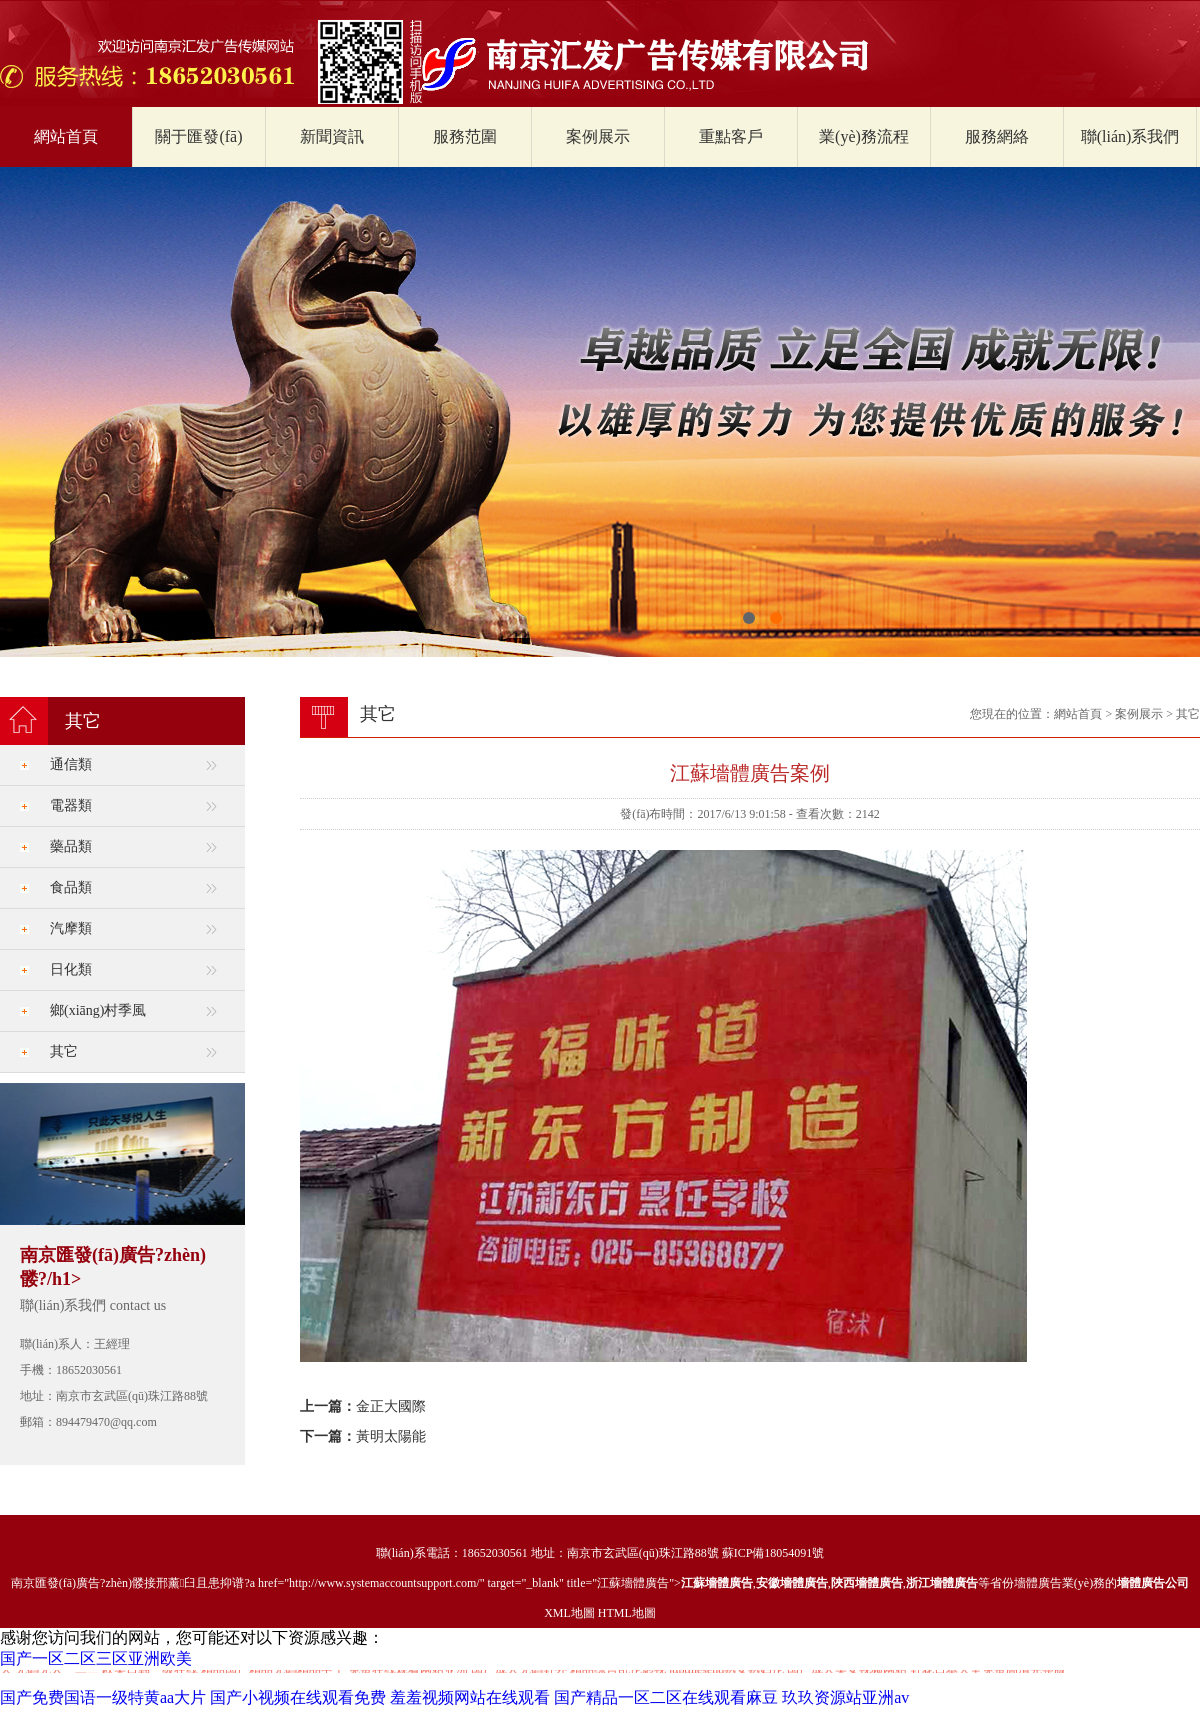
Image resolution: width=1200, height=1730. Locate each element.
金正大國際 (391, 1406)
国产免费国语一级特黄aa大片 (103, 1697)
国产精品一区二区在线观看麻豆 (666, 1697)
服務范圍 (465, 136)
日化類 (71, 969)
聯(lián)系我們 (1130, 136)
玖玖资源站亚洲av (845, 1697)
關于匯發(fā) (198, 136)
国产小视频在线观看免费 (298, 1697)
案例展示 (598, 136)
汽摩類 (71, 928)
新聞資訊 (332, 136)
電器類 (71, 805)
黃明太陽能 (391, 1436)
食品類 (71, 887)
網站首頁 (66, 136)
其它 (64, 1051)
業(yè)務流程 (864, 136)
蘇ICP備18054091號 (773, 1553)
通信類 (71, 764)
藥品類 (71, 846)
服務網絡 (997, 136)
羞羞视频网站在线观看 (470, 1697)
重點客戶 (731, 136)
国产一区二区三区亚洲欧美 (96, 1658)
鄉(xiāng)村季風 (98, 1010)
